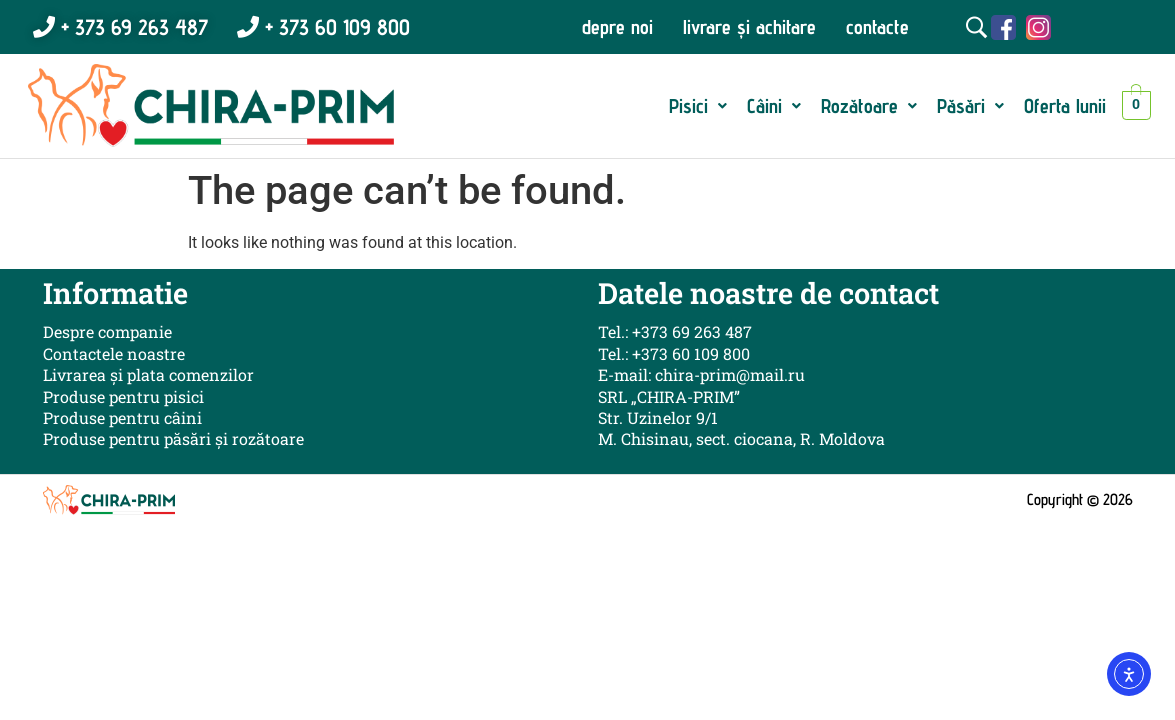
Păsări (970, 106)
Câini (774, 106)
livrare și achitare (749, 27)
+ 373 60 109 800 (323, 27)
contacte (877, 27)
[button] (698, 106)
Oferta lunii (1065, 106)
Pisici (698, 106)
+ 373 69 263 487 (120, 27)
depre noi (617, 27)
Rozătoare (869, 106)
